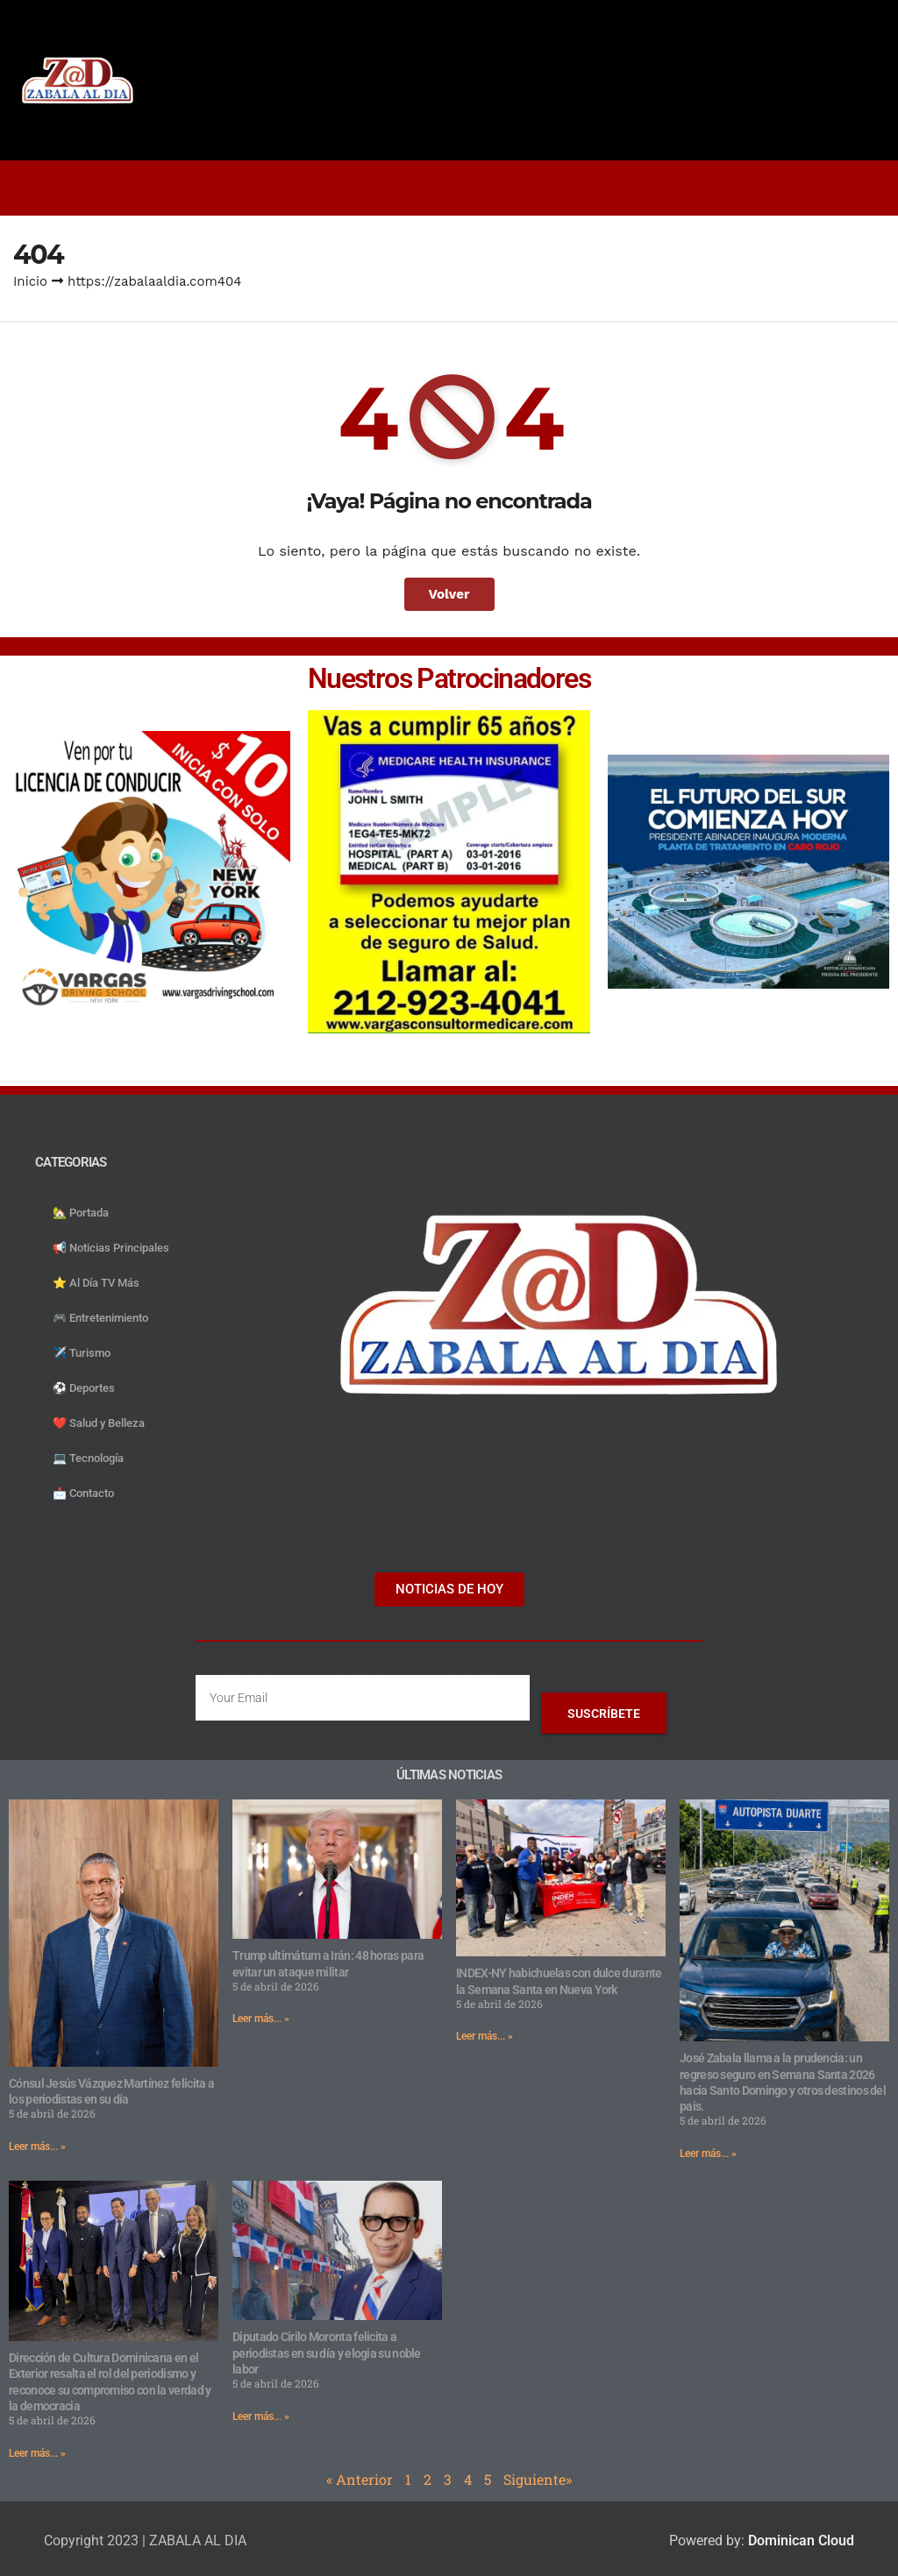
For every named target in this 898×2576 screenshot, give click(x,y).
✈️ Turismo (81, 1352)
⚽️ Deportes (84, 1387)
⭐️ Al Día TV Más (96, 1282)
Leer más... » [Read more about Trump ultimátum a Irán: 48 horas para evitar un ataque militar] (260, 2018)
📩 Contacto (83, 1493)
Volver (449, 594)
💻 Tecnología (88, 1458)
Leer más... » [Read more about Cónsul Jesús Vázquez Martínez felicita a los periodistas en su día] (37, 2146)
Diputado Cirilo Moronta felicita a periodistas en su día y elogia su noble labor (326, 2352)
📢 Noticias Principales (111, 1247)
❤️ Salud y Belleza (99, 1423)
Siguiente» (537, 2479)
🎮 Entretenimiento (100, 1317)
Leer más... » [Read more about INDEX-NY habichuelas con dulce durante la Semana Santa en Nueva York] (484, 2036)
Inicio (30, 281)
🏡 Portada (81, 1212)
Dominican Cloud (799, 2540)
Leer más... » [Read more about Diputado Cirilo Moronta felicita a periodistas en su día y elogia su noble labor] (260, 2416)
